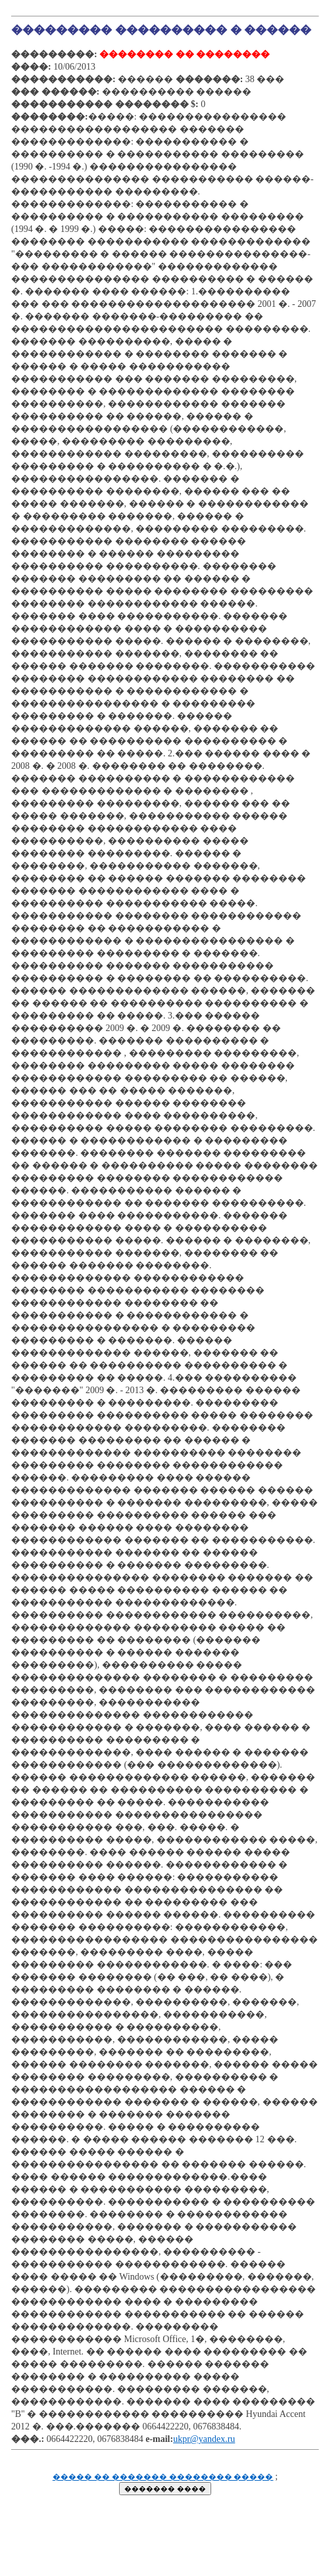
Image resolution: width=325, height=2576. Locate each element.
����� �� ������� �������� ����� (163, 2477)
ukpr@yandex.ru (204, 2439)
